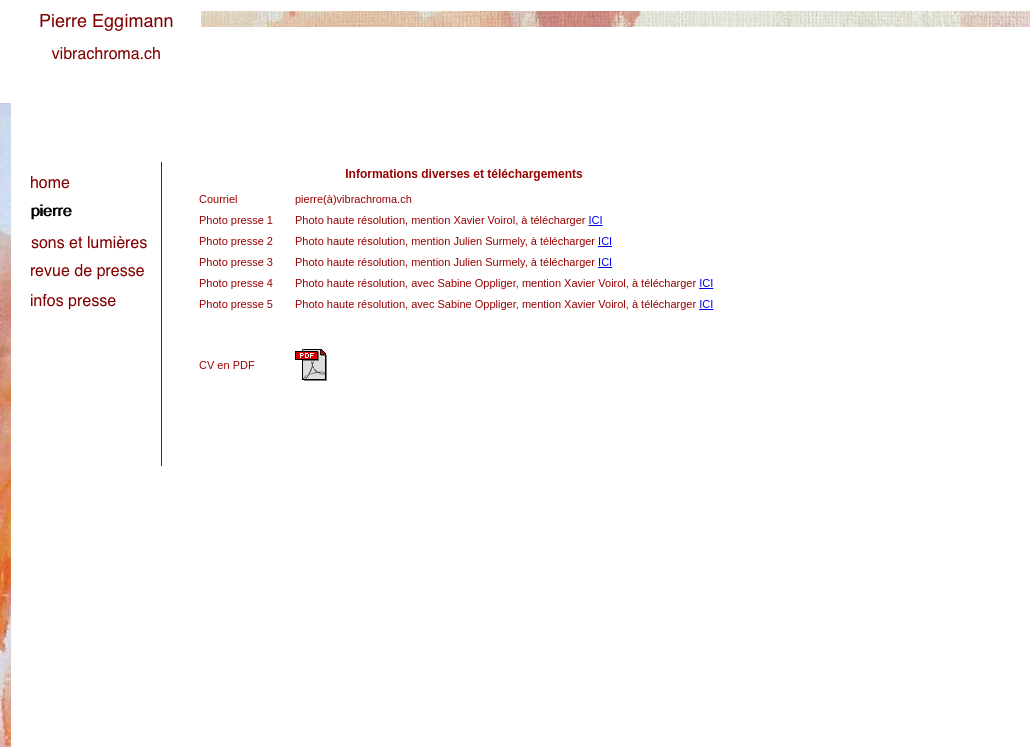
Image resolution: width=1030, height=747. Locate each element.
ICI (596, 220)
